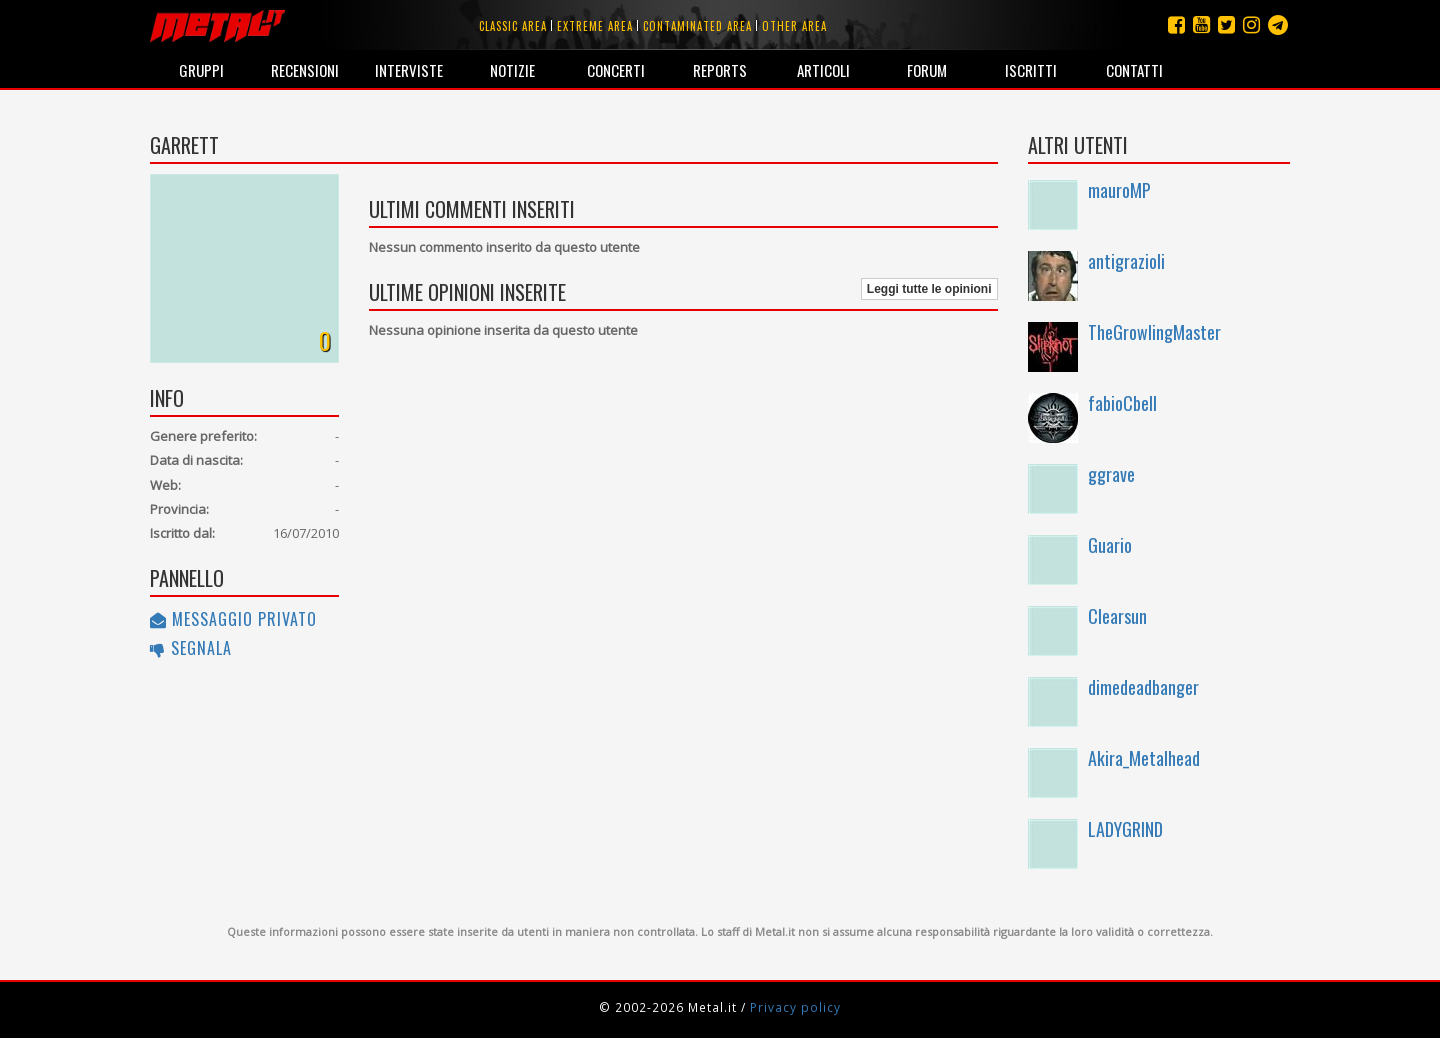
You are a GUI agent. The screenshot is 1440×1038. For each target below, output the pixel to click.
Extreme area (595, 26)
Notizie (512, 70)
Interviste (409, 70)
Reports (720, 70)
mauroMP (1119, 190)
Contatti (1134, 70)
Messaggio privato (233, 619)
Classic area (513, 26)
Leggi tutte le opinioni (929, 289)
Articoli (823, 70)
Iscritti (1031, 70)
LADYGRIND (1125, 829)
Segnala (191, 648)
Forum (927, 70)
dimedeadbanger (1143, 687)
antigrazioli (1126, 261)
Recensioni (305, 70)
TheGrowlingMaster (1154, 332)
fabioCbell (1122, 403)
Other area (794, 26)
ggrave (1111, 474)
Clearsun (1117, 616)
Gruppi (201, 70)
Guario (1110, 545)
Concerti (616, 70)
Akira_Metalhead (1144, 758)
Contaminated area (697, 26)
